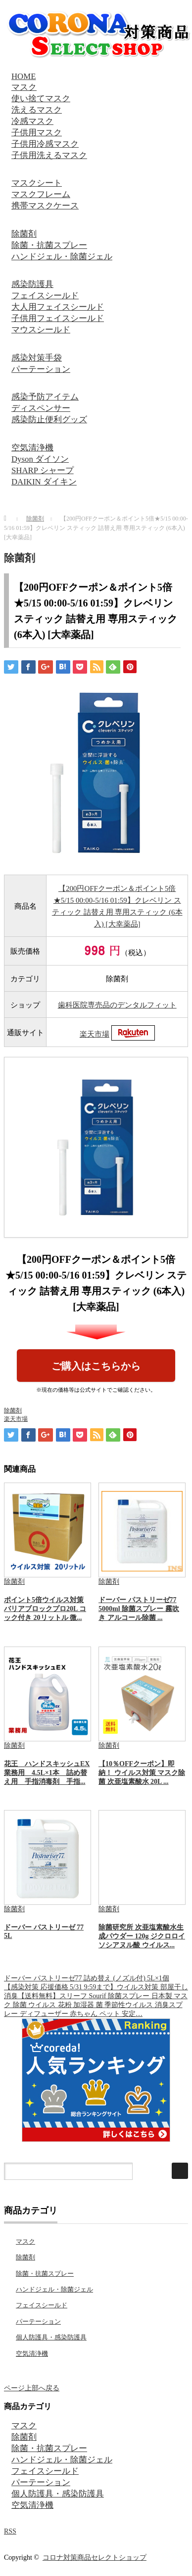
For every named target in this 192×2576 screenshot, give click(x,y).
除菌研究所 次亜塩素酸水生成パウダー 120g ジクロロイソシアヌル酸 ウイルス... (141, 1936)
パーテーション (40, 369)
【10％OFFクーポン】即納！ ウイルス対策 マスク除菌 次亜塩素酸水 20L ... (141, 1772)
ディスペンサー (40, 408)
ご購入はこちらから (96, 1366)
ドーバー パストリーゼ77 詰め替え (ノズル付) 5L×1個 (86, 1978)
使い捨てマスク (40, 98)
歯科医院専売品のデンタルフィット (117, 1005)
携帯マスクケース (45, 205)
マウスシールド (40, 329)
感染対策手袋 (36, 357)
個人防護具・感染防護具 (51, 2337)
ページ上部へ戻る (31, 2388)
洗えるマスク (36, 110)
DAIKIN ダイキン (44, 481)
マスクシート (36, 183)
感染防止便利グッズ (49, 419)
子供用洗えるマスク (49, 155)
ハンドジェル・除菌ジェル (61, 256)
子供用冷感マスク (45, 144)
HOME (23, 76)
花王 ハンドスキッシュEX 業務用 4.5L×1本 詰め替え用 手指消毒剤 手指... (47, 1772)
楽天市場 (94, 1034)
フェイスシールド (45, 295)
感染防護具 (32, 284)
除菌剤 (24, 234)
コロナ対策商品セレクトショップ (94, 2557)
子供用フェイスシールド (57, 318)
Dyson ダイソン (40, 459)
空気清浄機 (32, 447)
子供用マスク (36, 132)
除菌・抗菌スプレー (49, 245)
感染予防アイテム (45, 397)
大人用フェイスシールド (57, 307)
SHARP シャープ (42, 470)
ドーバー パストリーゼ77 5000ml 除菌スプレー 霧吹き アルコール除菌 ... (138, 1608)
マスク (24, 87)
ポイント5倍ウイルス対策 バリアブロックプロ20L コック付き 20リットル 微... (45, 1608)
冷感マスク (32, 121)
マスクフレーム (40, 194)
